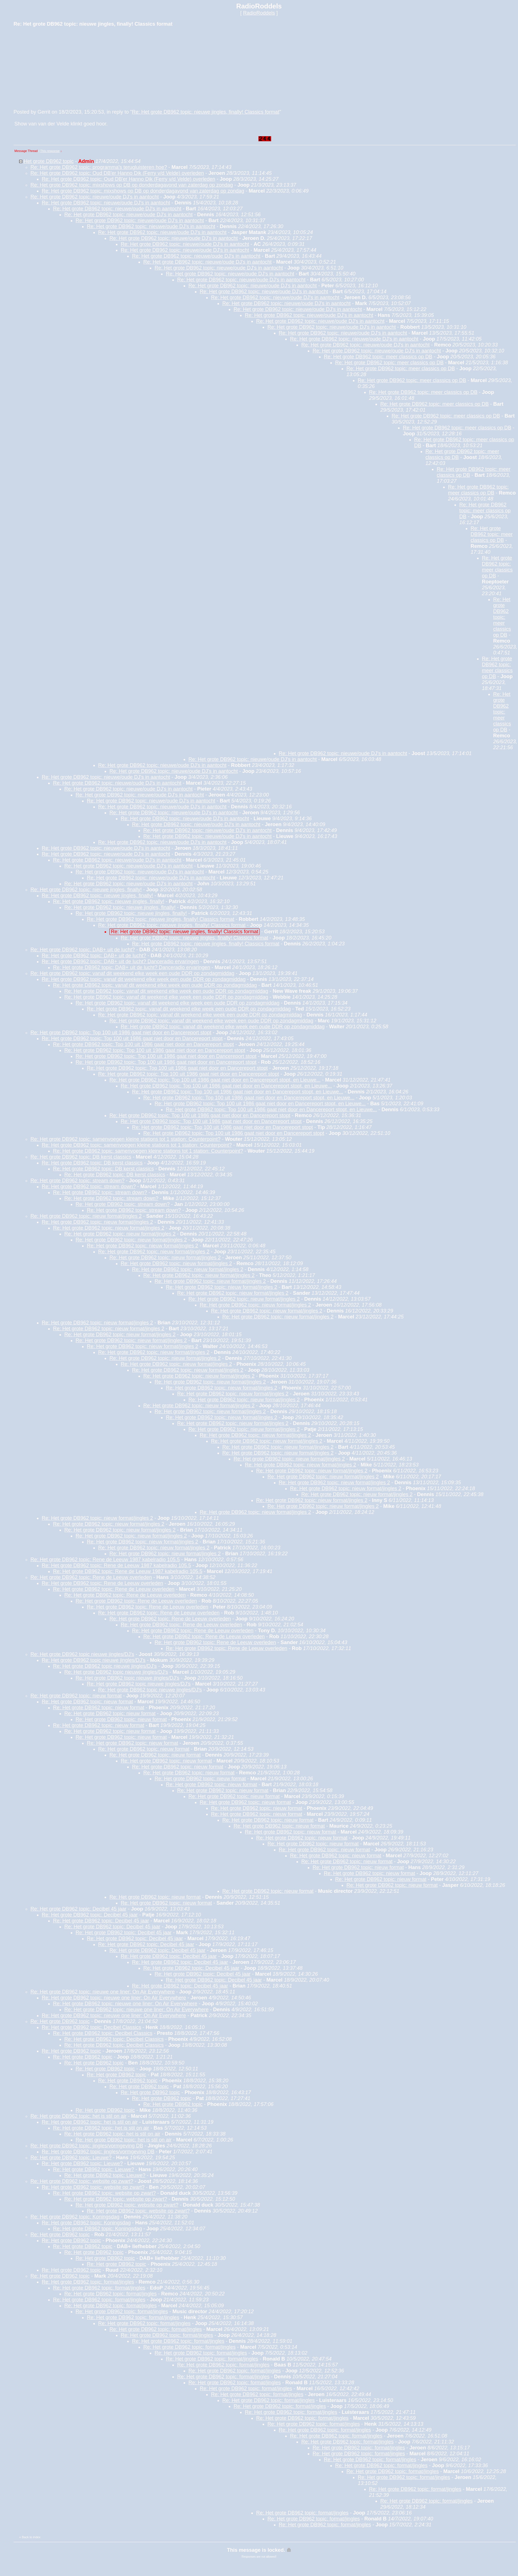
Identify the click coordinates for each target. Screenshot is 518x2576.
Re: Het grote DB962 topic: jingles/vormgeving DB (86, 2146)
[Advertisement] (56, 67)
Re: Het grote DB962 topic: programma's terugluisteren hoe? (98, 167)
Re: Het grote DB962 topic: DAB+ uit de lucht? (82, 949)
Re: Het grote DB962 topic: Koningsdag (74, 2217)
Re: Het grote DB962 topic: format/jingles (88, 2282)
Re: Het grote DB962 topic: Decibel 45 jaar (78, 1909)
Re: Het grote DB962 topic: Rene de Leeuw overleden (91, 1577)
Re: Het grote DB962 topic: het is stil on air (78, 2116)
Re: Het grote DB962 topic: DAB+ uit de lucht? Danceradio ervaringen (120, 961)
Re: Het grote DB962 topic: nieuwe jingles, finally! (86, 889)
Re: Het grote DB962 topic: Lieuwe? (70, 2157)
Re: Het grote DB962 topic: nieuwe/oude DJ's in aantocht (94, 197)
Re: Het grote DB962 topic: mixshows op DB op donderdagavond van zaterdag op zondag (131, 185)
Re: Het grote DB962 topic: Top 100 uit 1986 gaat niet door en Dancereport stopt (120, 1032)
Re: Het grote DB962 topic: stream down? (77, 1180)
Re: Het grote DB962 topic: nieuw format (76, 1696)
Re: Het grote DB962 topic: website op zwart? (81, 2181)
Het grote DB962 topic (49, 161)
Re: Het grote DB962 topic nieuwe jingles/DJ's (82, 1654)
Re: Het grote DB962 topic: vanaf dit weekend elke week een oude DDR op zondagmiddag (132, 973)
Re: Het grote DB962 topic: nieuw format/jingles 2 (86, 1216)
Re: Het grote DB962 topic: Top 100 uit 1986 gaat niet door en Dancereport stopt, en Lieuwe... (215, 1080)
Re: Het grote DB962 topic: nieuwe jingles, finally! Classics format (205, 112)
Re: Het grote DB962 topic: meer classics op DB (378, 357)
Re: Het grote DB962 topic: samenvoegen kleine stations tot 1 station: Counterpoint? (125, 1139)
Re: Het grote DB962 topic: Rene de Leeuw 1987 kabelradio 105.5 (105, 1559)
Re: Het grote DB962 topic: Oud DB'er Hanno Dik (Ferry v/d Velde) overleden (117, 173)
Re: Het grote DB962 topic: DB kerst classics (80, 1157)
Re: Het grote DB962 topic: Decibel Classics (91, 2027)
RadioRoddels (259, 13)
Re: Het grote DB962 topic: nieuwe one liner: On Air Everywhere (102, 1992)
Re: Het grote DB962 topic (60, 2021)
